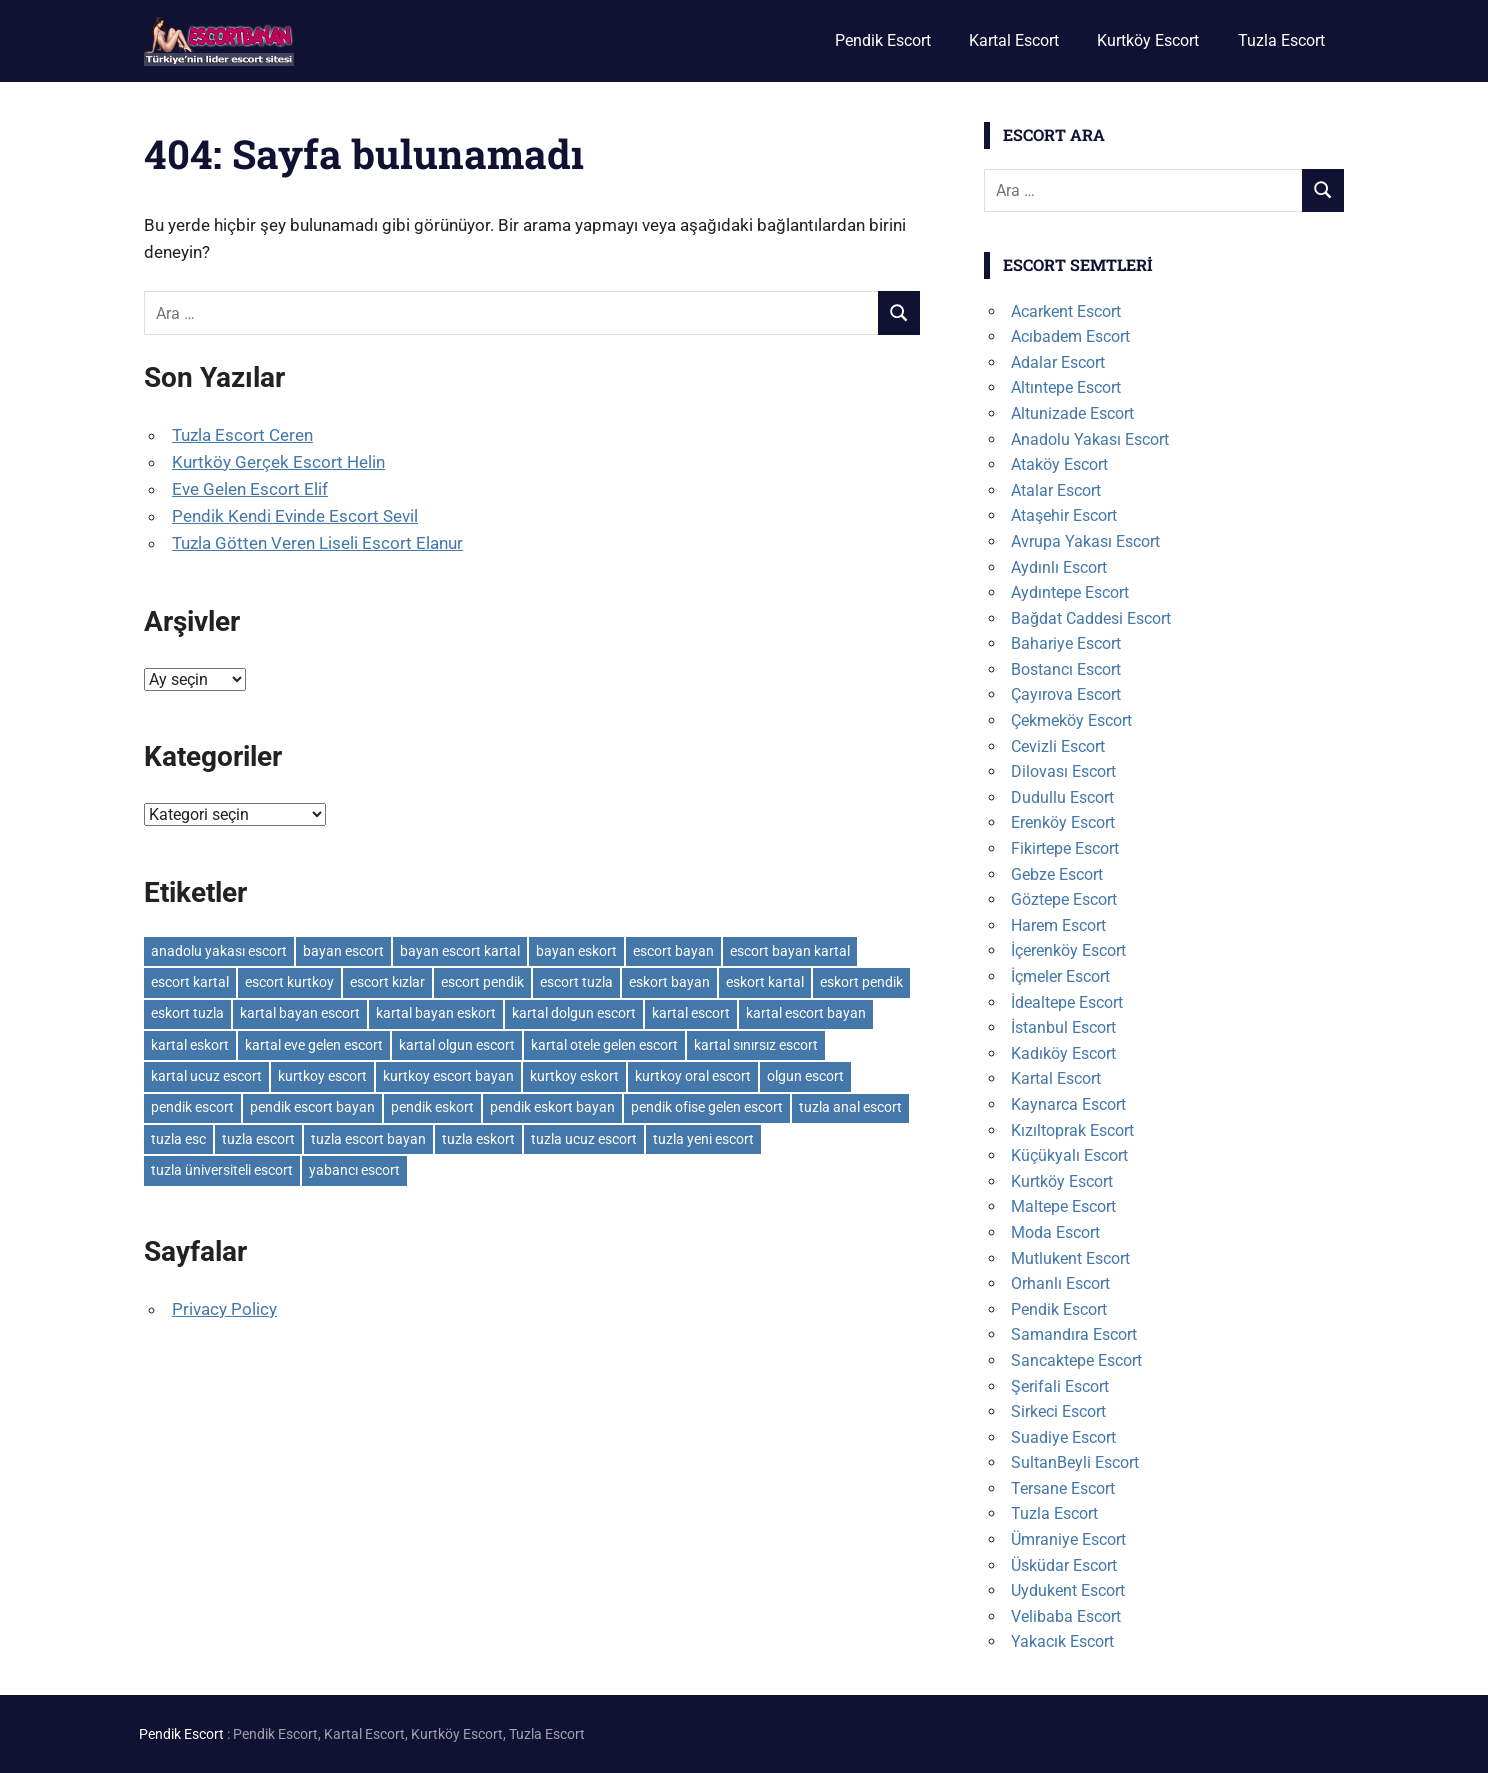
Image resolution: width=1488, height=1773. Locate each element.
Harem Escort (1058, 925)
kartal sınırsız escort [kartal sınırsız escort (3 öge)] (756, 1045)
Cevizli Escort (1058, 746)
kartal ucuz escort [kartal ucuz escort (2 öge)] (206, 1076)
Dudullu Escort (1062, 797)
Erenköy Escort (1063, 822)
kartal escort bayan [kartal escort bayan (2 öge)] (806, 1013)
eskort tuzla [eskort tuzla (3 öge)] (187, 1013)
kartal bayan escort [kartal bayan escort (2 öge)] (300, 1013)
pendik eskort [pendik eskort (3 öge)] (432, 1107)
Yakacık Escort (1062, 1641)
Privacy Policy (224, 1309)
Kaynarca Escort (1068, 1104)
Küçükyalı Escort (1069, 1155)
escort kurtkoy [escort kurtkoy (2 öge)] (289, 982)
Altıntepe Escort (1066, 387)
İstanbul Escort (1063, 1027)
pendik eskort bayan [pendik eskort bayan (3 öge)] (552, 1107)
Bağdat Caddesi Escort (1091, 618)
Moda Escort (1055, 1232)
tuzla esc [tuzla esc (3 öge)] (178, 1139)
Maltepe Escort (1063, 1206)
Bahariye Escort (1066, 643)
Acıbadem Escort (1070, 336)
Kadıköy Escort (1063, 1053)
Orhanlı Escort (1060, 1283)
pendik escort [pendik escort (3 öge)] (192, 1107)
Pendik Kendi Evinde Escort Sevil (295, 516)
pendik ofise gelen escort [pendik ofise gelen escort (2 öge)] (707, 1107)
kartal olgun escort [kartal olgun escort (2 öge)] (457, 1045)
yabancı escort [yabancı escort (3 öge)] (354, 1170)
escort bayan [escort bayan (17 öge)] (673, 951)
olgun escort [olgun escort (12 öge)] (805, 1076)
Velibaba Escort (1066, 1616)
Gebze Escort (1057, 874)
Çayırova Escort (1066, 694)
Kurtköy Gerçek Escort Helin (278, 462)
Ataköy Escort (1059, 464)
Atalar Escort (1056, 490)
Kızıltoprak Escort (1072, 1130)
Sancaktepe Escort (1076, 1360)
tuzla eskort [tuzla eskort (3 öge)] (478, 1139)
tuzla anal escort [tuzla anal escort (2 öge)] (850, 1107)
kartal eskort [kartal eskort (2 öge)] (190, 1045)
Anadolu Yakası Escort (1090, 439)
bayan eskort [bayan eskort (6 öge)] (576, 951)
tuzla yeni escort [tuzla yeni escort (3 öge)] (703, 1139)
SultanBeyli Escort (1075, 1462)
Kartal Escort (1014, 40)
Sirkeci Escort (1058, 1411)
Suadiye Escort (1063, 1437)
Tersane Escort (1063, 1488)
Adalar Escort (1058, 362)
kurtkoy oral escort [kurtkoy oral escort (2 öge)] (693, 1076)
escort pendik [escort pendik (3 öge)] (482, 982)
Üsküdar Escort (1064, 1565)
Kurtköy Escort (1148, 40)
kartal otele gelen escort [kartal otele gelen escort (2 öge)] (604, 1045)
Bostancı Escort (1066, 669)
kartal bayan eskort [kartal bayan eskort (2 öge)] (436, 1013)
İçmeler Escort (1060, 976)
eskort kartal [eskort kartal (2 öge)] (765, 982)
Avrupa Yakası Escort (1085, 541)
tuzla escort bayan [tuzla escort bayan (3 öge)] (368, 1139)
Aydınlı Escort (1059, 567)
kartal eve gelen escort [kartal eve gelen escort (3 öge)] (314, 1045)
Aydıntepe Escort (1070, 592)
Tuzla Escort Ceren (242, 435)
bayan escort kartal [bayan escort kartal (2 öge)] (460, 951)
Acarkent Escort (1066, 311)
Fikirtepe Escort (1065, 848)
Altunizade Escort (1072, 413)
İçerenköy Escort (1068, 950)
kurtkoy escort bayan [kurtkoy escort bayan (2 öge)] (448, 1076)
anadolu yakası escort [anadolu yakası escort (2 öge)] (219, 951)
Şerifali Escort (1060, 1386)
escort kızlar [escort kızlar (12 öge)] (387, 982)
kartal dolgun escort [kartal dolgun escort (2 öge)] (574, 1013)
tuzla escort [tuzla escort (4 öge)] (258, 1139)
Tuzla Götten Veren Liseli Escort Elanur (317, 543)
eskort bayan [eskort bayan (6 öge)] (669, 982)
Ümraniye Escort (1068, 1539)
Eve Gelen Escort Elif (250, 489)
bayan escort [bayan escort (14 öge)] (343, 951)
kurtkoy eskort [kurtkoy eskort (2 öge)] (574, 1076)
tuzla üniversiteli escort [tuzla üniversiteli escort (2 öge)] (222, 1170)
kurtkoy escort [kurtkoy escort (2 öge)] (322, 1076)
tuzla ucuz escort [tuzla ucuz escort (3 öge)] (584, 1139)
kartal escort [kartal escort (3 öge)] (691, 1013)
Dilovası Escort (1063, 771)
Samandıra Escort (1074, 1334)
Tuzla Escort (1281, 40)
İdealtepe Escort (1067, 1002)
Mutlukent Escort (1070, 1258)
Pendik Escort (883, 40)
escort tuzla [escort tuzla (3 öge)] (576, 982)
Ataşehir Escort (1064, 515)
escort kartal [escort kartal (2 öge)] (190, 982)
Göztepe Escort (1064, 899)
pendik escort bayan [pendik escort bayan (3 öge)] (312, 1107)
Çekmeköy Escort (1071, 720)
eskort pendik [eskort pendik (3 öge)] (861, 982)
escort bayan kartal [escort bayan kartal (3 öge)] (790, 951)
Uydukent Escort (1068, 1590)
